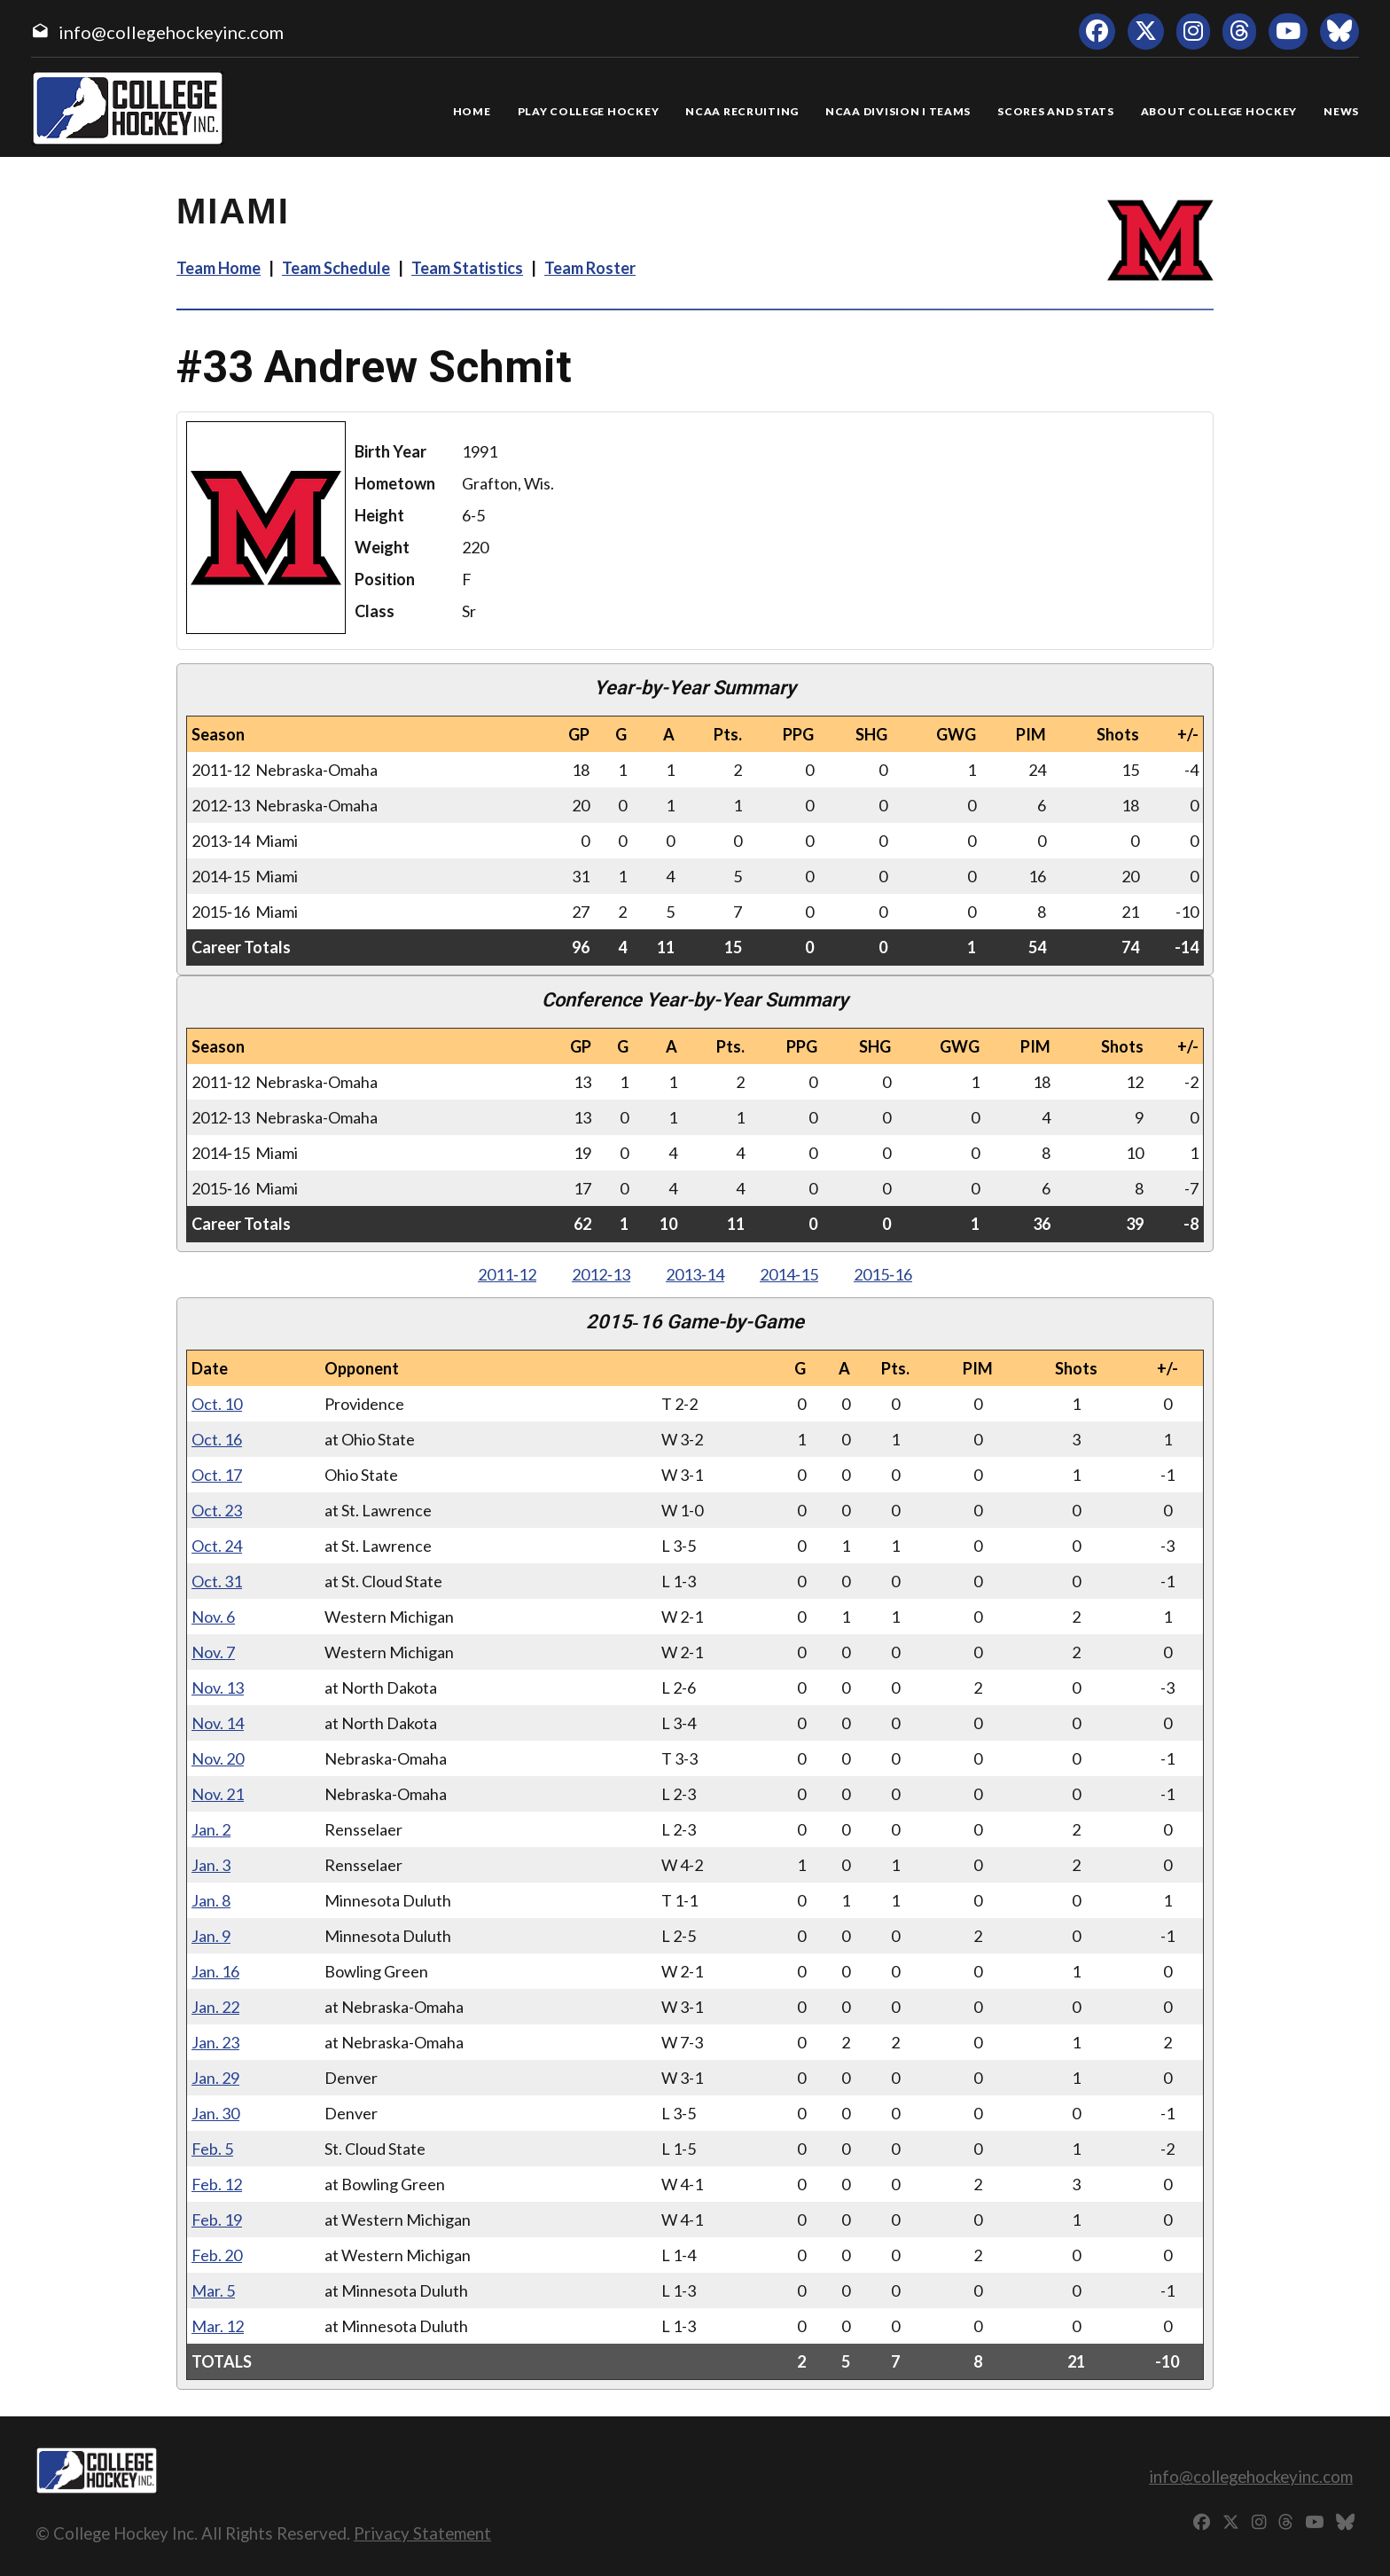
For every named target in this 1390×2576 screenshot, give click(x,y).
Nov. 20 (217, 1758)
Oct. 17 (216, 1474)
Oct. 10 (216, 1403)
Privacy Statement (422, 2533)
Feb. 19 (216, 2219)
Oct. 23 (216, 1510)
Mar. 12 (217, 2326)
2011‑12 (507, 1274)
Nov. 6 (213, 1616)
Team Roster (590, 268)
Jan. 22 (215, 2006)
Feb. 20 (216, 2255)
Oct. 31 (216, 1581)
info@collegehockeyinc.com (171, 32)
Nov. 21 (217, 1794)
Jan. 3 (210, 1865)
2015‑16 (883, 1274)
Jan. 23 (215, 2042)
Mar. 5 (213, 2290)
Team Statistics (467, 268)
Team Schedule (336, 268)
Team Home (218, 268)
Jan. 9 (210, 1936)
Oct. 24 (216, 1545)
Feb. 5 (212, 2148)
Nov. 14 (217, 1723)
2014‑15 (789, 1274)
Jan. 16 (215, 1971)
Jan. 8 (210, 1900)
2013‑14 (695, 1274)
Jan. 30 (215, 2113)
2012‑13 (601, 1274)
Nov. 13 (217, 1687)
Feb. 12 (216, 2184)
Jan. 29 (215, 2077)
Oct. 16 (216, 1439)
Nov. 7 (213, 1652)
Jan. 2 (210, 1829)
